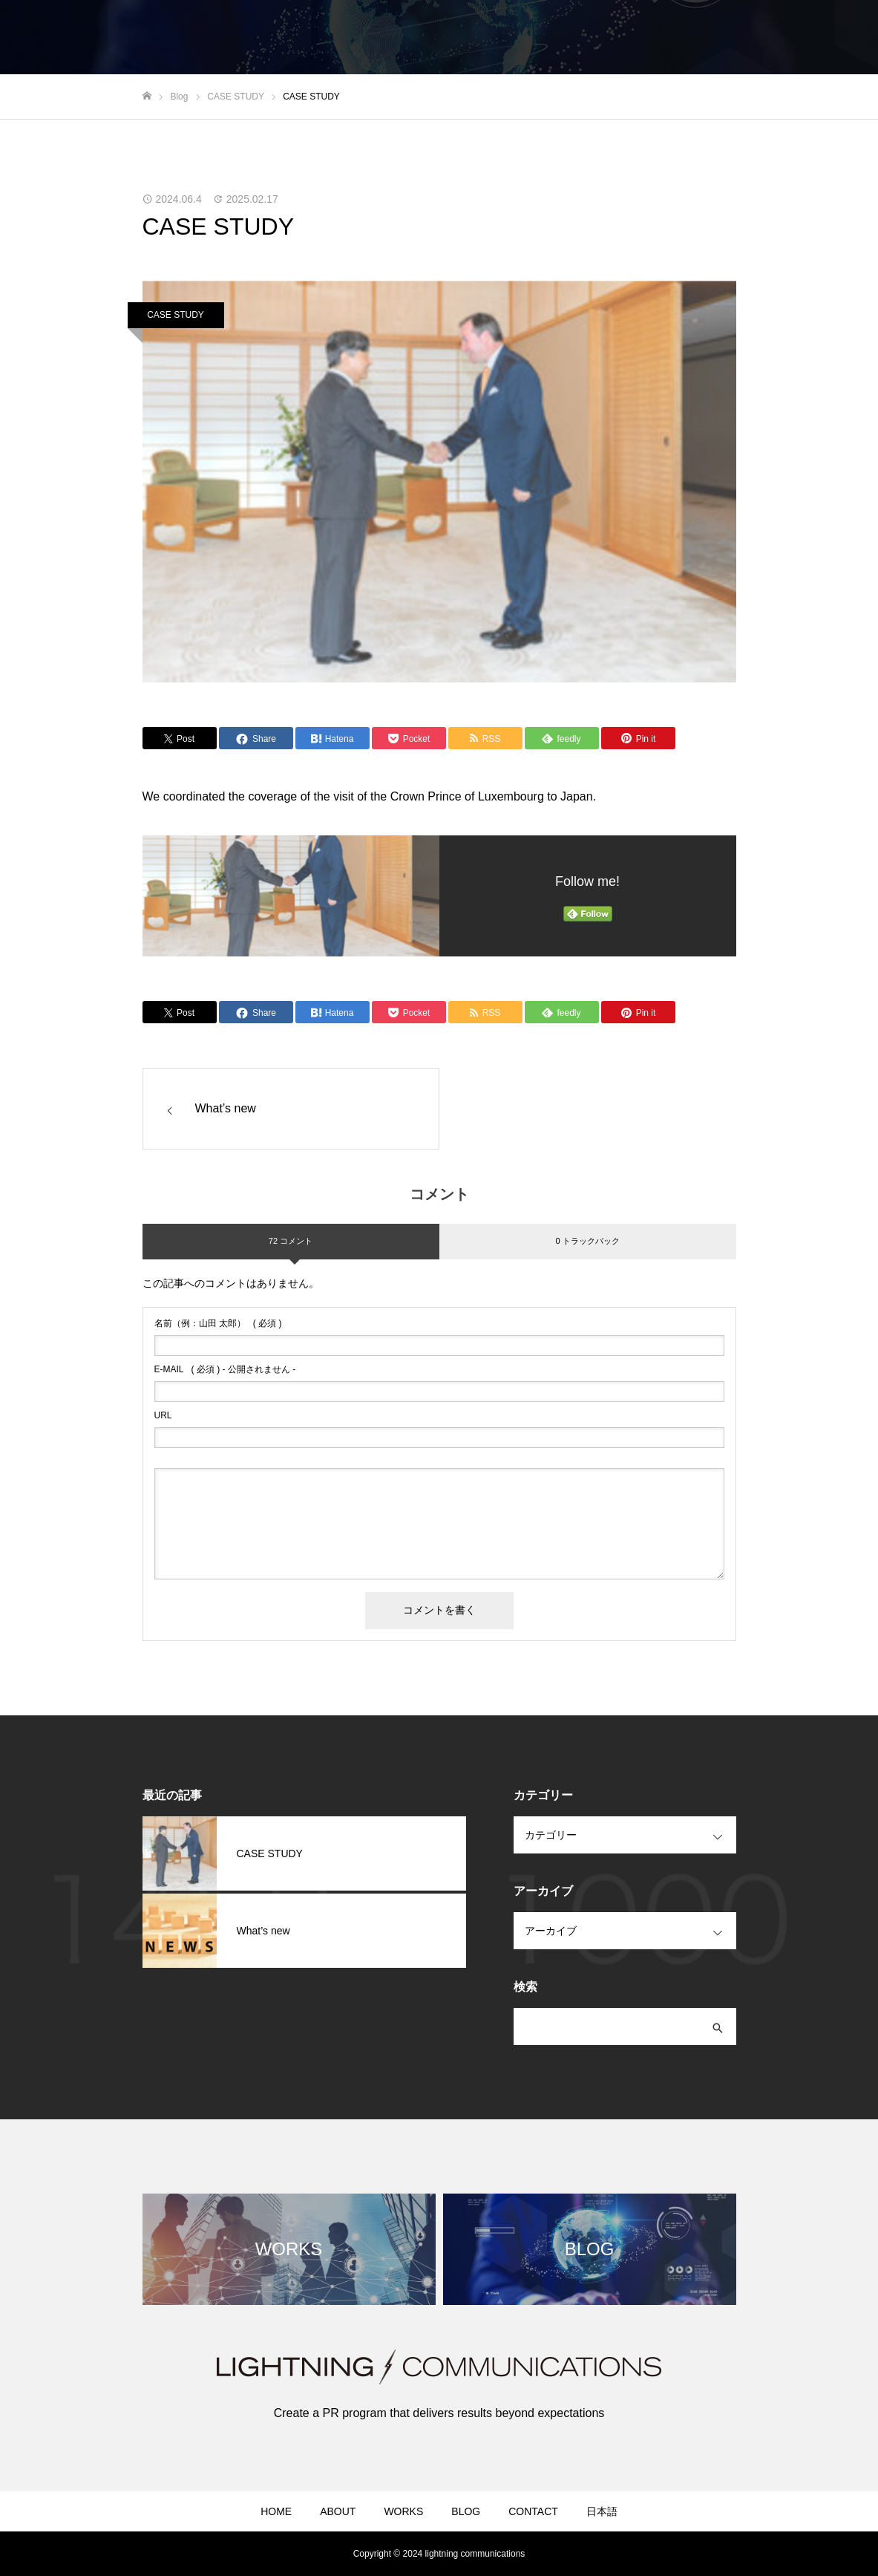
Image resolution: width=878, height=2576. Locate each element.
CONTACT (533, 2511)
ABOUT (338, 2511)
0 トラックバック (587, 1240)
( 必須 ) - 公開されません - (225, 1369)
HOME (276, 2511)
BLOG (465, 2511)
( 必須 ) (218, 1323)
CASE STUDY (175, 315)
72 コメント (290, 1240)
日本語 (601, 2511)
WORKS (403, 2511)
